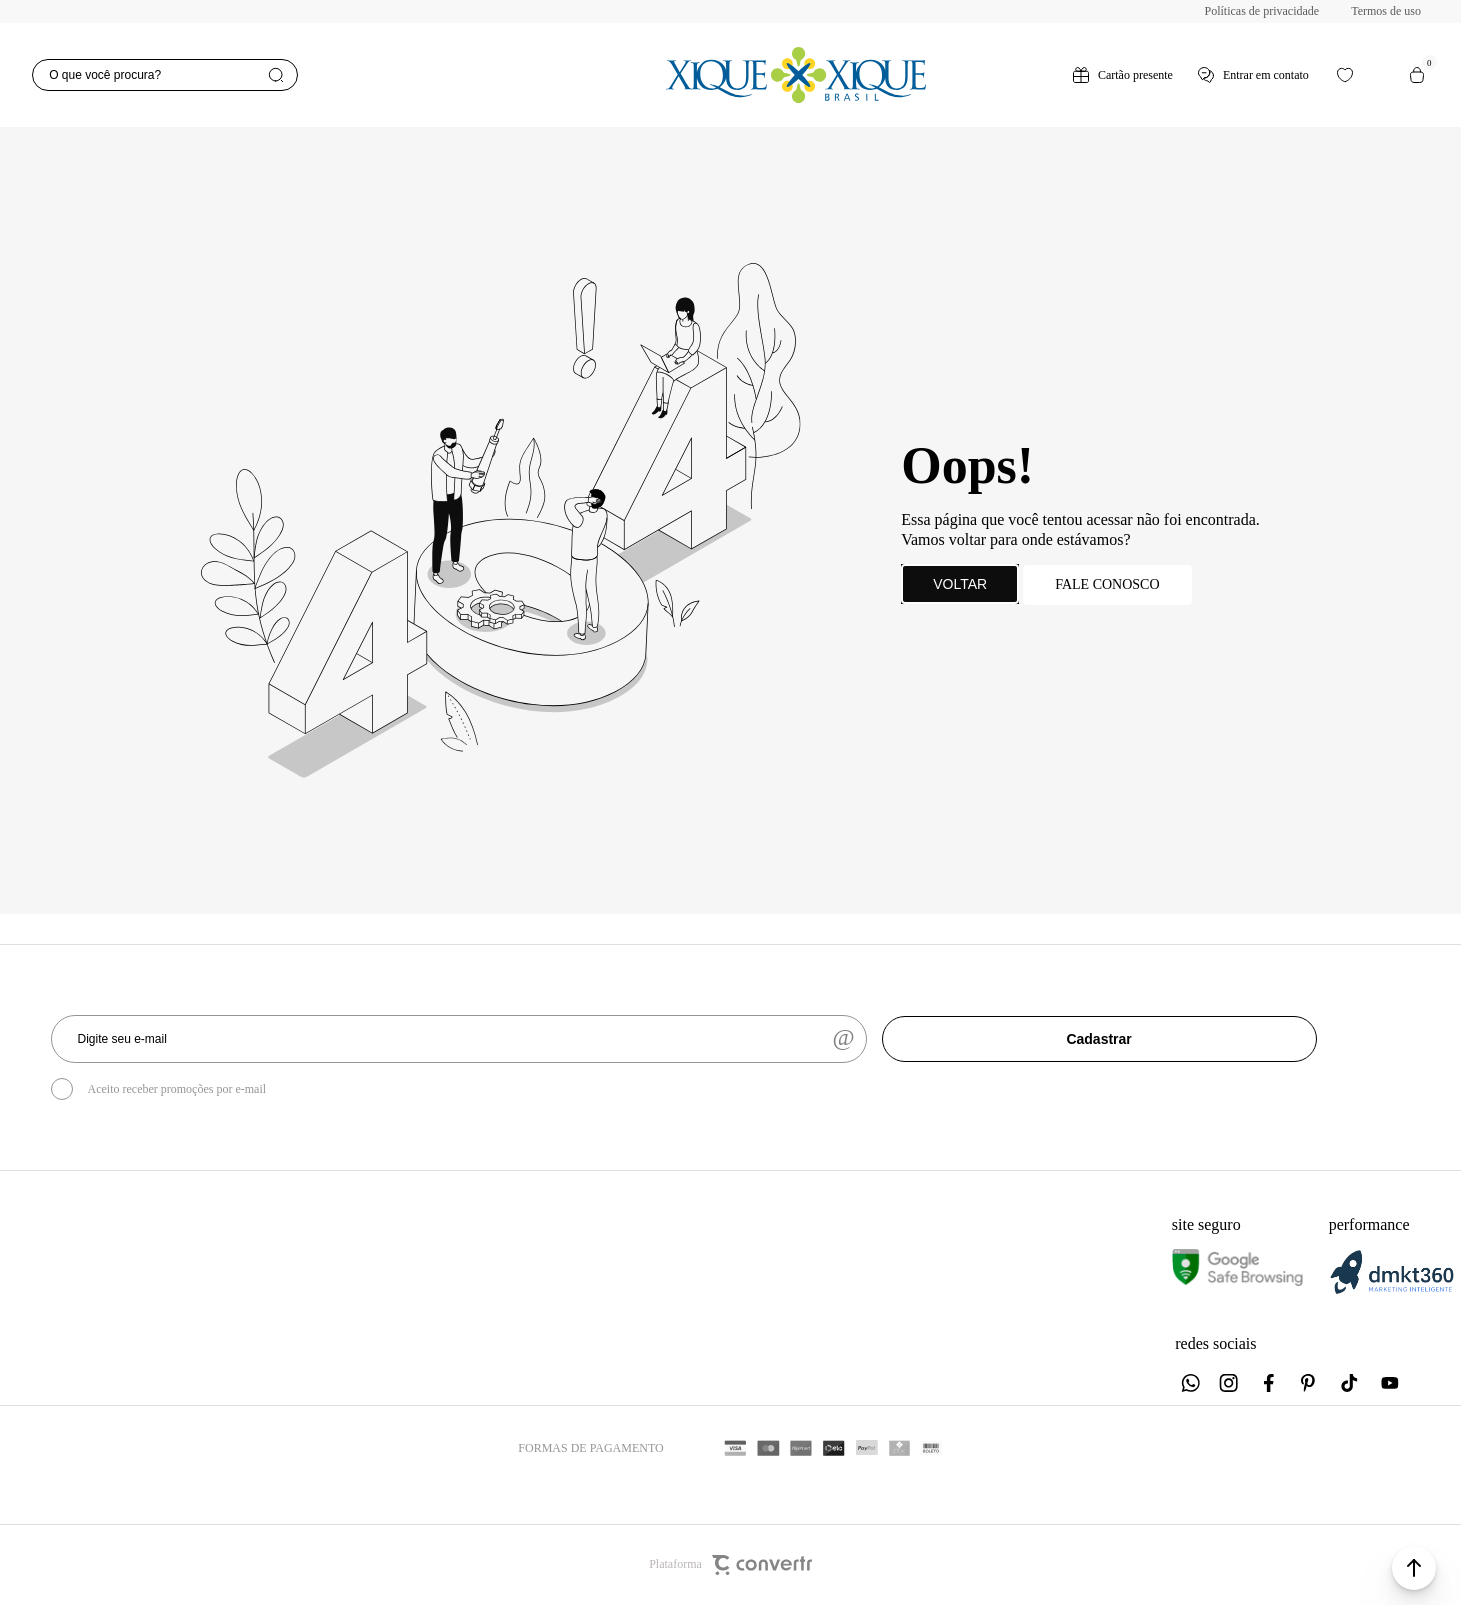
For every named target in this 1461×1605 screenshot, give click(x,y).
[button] (1414, 1568)
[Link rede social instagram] (1230, 1383)
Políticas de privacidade (1262, 11)
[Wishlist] (1345, 75)
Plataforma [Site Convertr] (730, 1565)
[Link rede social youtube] (1390, 1383)
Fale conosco (1107, 584)
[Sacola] (1417, 75)
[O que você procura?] (164, 75)
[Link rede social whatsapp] (1190, 1383)
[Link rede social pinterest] (1310, 1383)
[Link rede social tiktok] (1350, 1383)
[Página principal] (796, 75)
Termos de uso (1386, 11)
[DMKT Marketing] (1392, 1290)
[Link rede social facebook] (1270, 1383)
